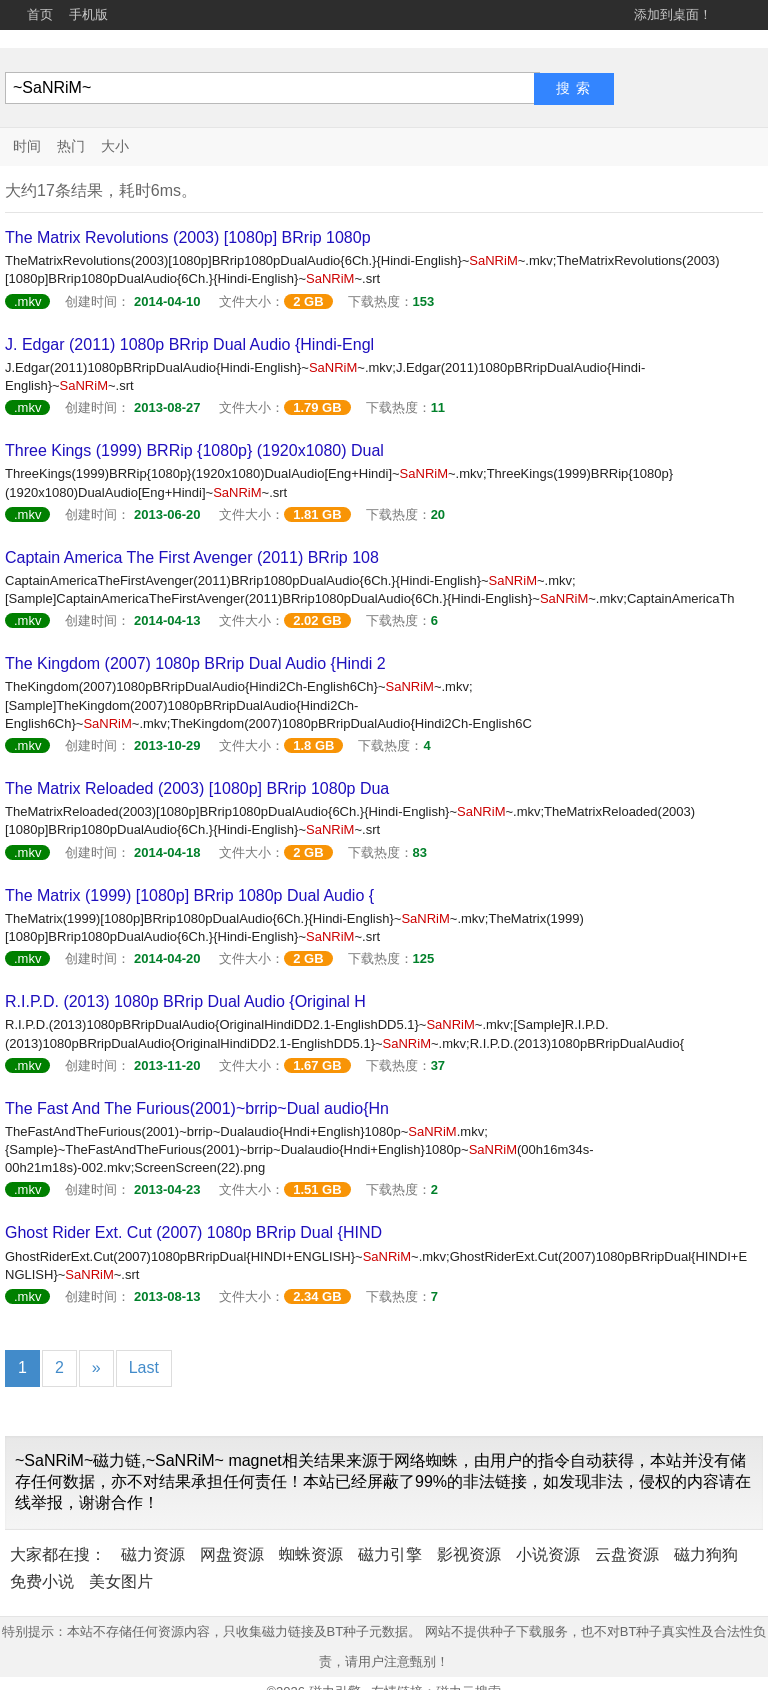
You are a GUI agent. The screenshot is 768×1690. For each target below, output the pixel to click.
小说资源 (548, 1554)
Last (144, 1367)
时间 (27, 146)
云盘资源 (627, 1554)
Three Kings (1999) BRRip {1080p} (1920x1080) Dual (194, 450)
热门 (71, 146)
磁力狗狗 (706, 1554)
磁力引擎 (390, 1554)
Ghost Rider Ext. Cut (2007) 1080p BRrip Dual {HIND (193, 1232)
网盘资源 (232, 1554)
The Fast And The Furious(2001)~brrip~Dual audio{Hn (197, 1108)
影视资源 (469, 1554)
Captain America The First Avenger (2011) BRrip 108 (192, 557)
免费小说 (42, 1581)
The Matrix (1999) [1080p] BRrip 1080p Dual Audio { (189, 895)
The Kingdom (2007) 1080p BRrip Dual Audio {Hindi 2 (195, 663)
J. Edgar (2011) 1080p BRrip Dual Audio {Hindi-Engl (189, 344)
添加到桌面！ (673, 14)
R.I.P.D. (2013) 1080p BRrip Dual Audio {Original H (185, 1001)
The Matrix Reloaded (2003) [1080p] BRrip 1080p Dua (197, 788)
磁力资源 (153, 1554)
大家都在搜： (58, 1554)
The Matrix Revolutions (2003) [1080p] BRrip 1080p (188, 237)
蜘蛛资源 (311, 1554)
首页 (40, 14)
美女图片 (121, 1581)
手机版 (88, 14)
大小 (115, 146)
